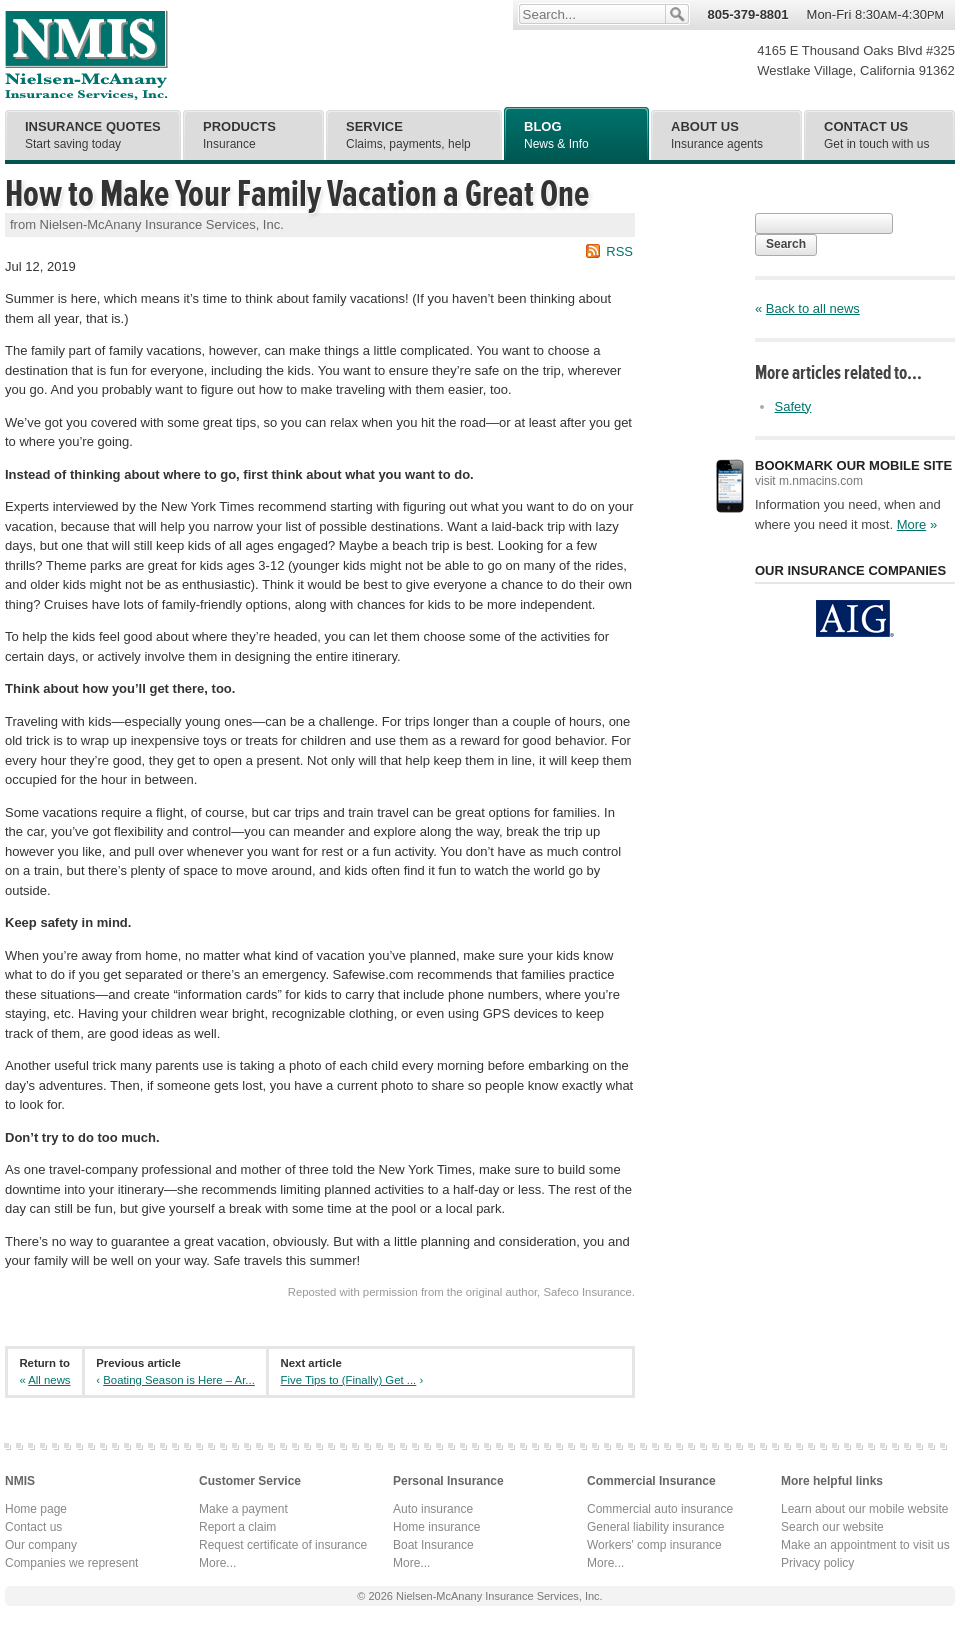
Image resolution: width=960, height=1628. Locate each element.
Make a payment (243, 1509)
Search (786, 244)
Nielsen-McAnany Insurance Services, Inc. (86, 55)
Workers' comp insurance (654, 1545)
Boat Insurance (433, 1545)
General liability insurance (655, 1527)
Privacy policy (817, 1563)
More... (217, 1563)
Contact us (33, 1527)
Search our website (832, 1527)
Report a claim (237, 1527)
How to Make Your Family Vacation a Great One (297, 194)
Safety (793, 406)
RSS (619, 251)
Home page (36, 1509)
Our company (41, 1545)
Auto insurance (433, 1509)
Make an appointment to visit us (865, 1545)
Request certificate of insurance (283, 1545)
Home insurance (436, 1527)
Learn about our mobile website (864, 1509)
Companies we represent (71, 1563)
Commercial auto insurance (660, 1509)
